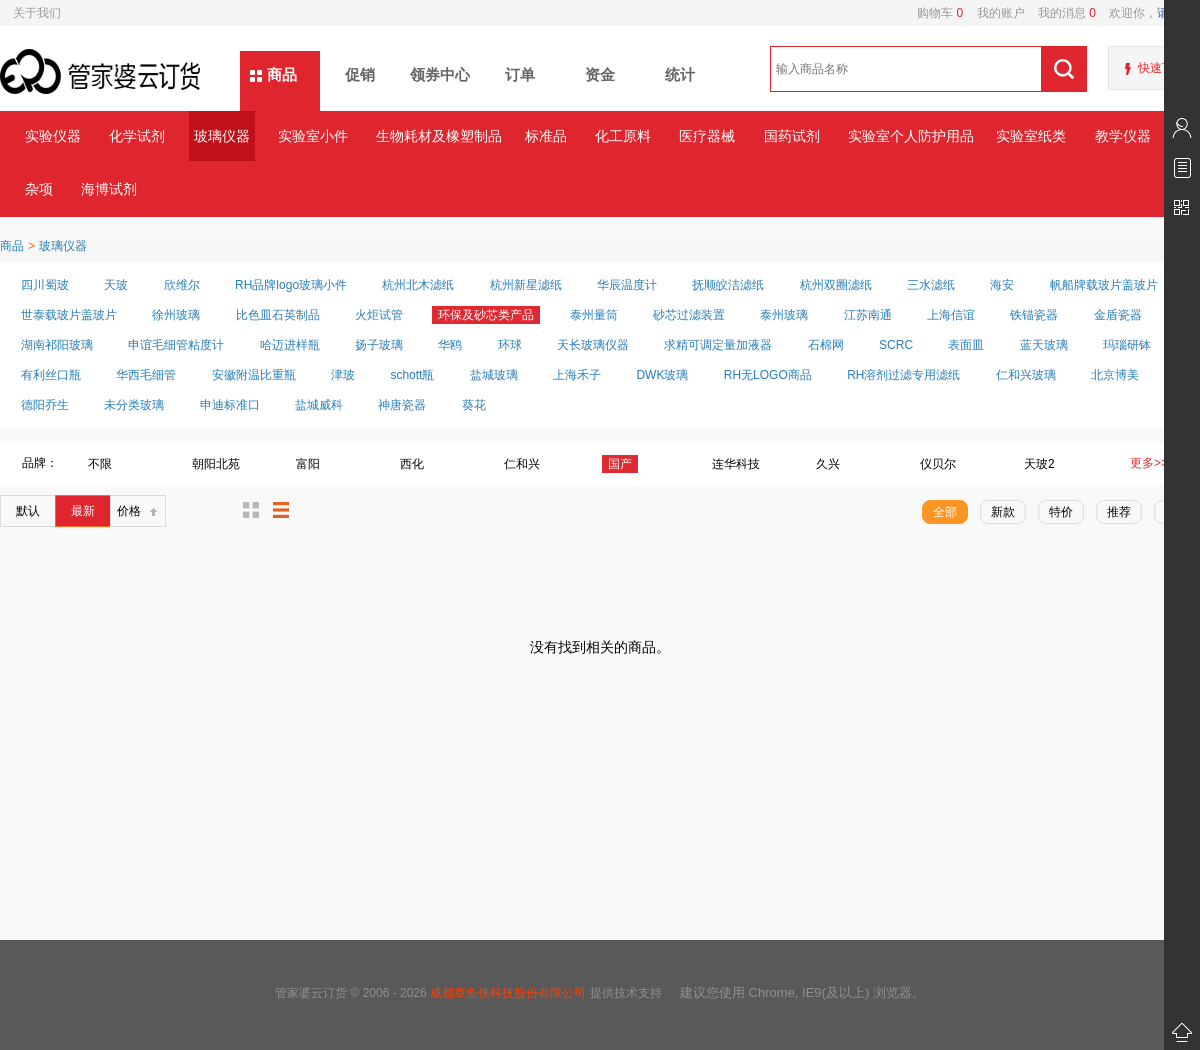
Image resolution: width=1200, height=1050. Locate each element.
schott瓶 (412, 375)
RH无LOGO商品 (768, 375)
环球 (510, 345)
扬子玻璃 (379, 345)
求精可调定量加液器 (718, 345)
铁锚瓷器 (1034, 315)
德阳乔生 (45, 405)
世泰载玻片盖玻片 (69, 315)
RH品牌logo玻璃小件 (291, 285)
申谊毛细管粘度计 (176, 345)
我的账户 (993, 13)
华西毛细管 (146, 375)
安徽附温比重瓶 (254, 375)
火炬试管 (379, 315)
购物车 (940, 13)
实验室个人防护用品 (910, 136)
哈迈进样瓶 (290, 345)
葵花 (474, 405)
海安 (1002, 285)
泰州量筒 (594, 315)
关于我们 (37, 13)
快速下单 (1162, 68)
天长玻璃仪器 (593, 345)
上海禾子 (577, 375)
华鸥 (450, 345)
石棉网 (826, 345)
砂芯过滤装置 (689, 315)
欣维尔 (182, 285)
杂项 (39, 189)
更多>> (1149, 463)
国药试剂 (792, 136)
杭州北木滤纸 (418, 285)
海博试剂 (109, 189)
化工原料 (623, 136)
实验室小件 (313, 136)
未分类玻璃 (134, 405)
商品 (282, 74)
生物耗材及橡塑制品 (438, 136)
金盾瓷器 (1118, 315)
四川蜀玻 (45, 285)
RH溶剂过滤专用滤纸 (903, 375)
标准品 (546, 136)
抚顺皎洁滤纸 (728, 285)
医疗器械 (707, 136)
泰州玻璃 (784, 315)
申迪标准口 (230, 405)
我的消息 (1060, 13)
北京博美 (1115, 375)
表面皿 (966, 345)
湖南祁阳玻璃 (57, 345)
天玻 (116, 285)
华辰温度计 (627, 285)
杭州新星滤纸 (526, 285)
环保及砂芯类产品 (486, 315)
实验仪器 (53, 136)
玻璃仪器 (222, 136)
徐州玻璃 (176, 315)
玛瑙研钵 (1127, 345)
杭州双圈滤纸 (836, 285)
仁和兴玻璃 (1026, 375)
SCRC (896, 345)
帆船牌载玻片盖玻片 (1104, 285)
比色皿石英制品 (278, 315)
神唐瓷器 (402, 405)
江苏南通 (868, 315)
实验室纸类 (1031, 136)
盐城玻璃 (494, 375)
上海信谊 (951, 315)
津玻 (343, 375)
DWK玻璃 (662, 375)
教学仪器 (1123, 136)
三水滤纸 (931, 285)
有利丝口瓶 (51, 375)
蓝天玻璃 (1044, 345)
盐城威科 (319, 405)
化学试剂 (137, 136)
